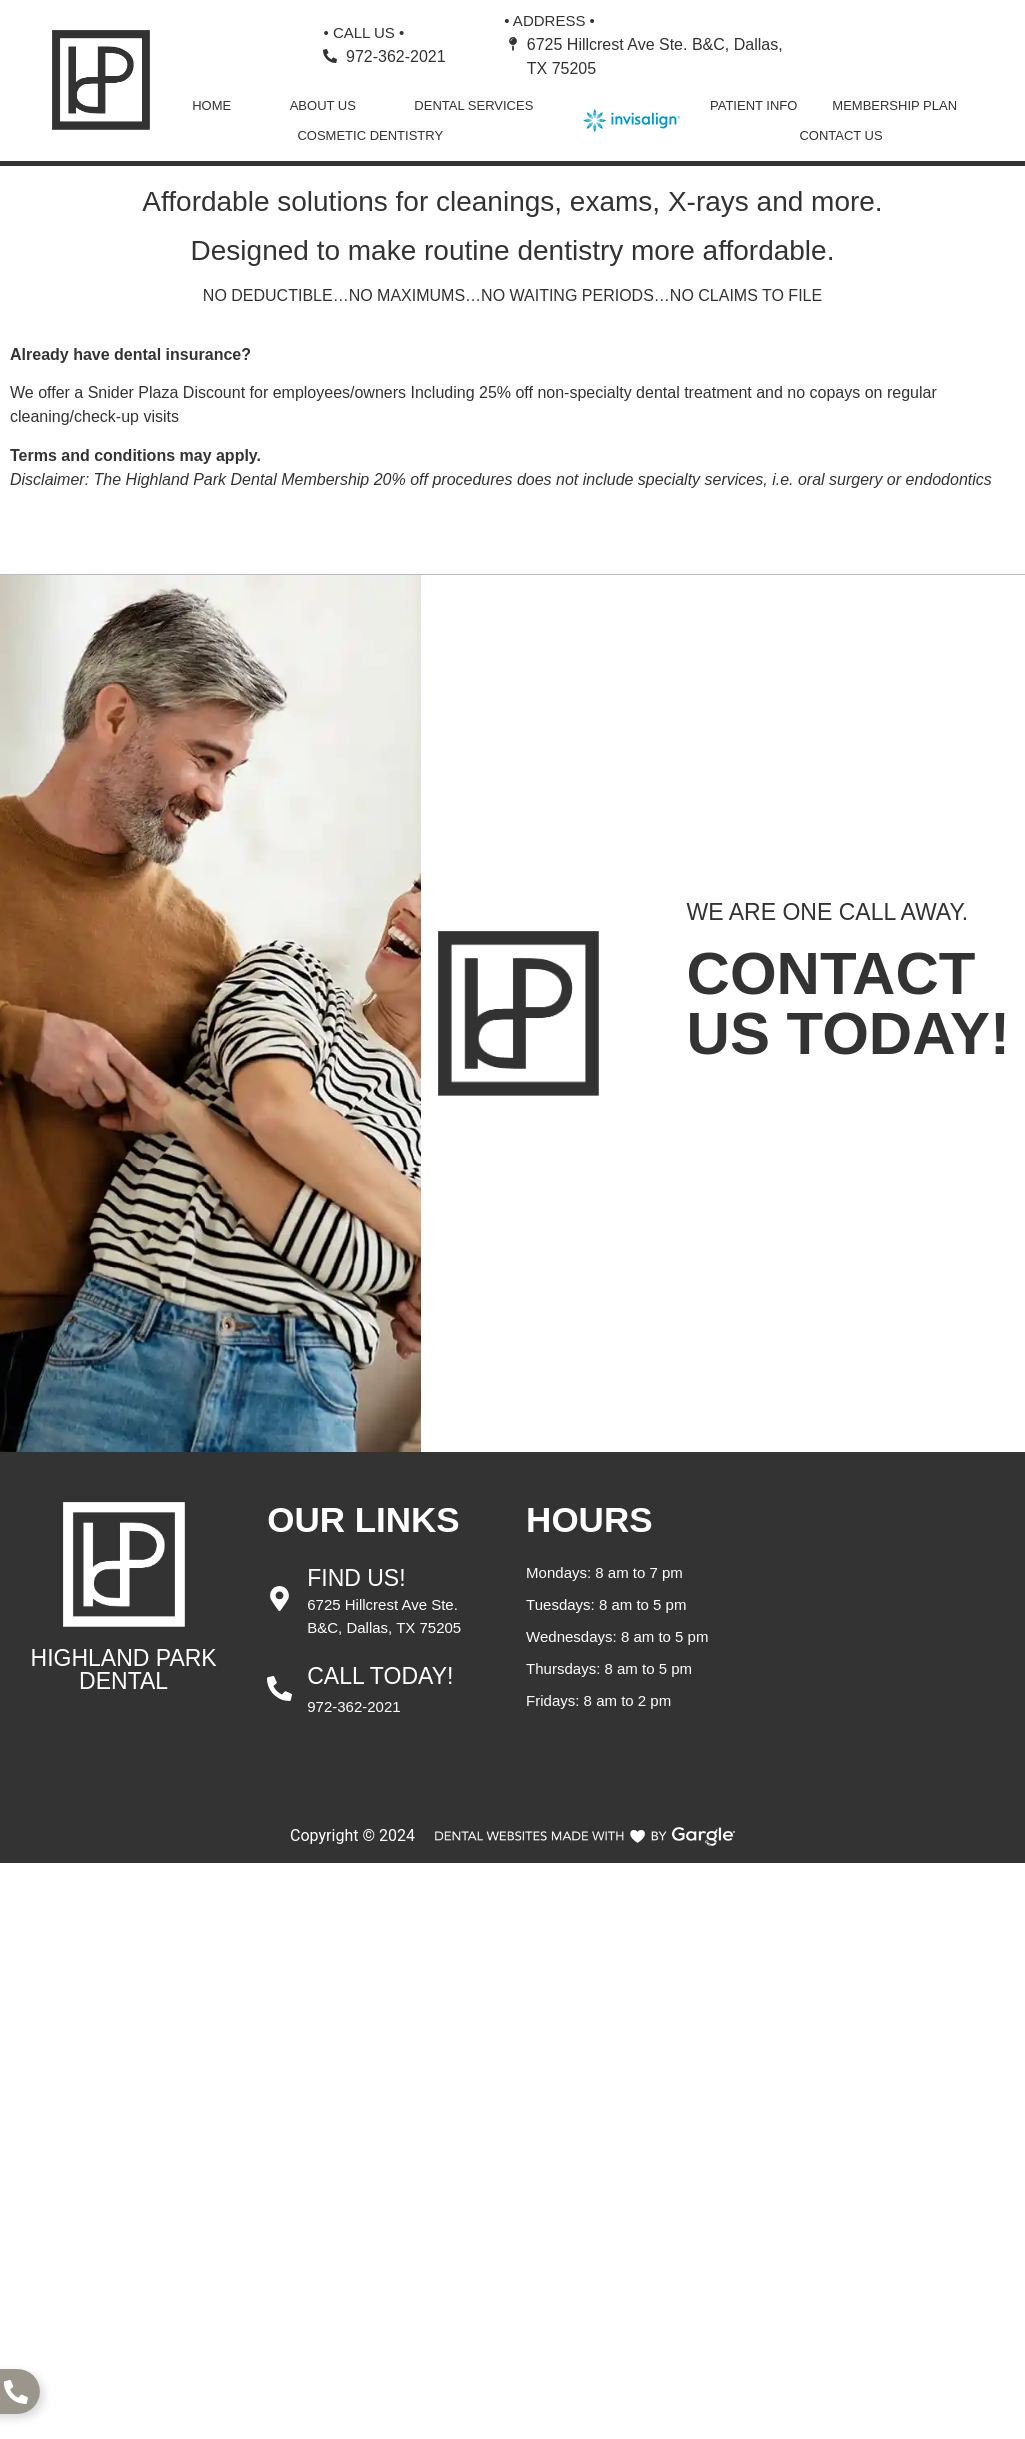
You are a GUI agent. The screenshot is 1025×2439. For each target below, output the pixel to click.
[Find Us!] (279, 1598)
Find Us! (356, 1578)
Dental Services (473, 105)
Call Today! (380, 1676)
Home (211, 105)
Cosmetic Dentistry (370, 135)
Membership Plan (894, 105)
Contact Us (840, 135)
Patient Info (753, 105)
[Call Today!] (279, 1688)
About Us (323, 105)
